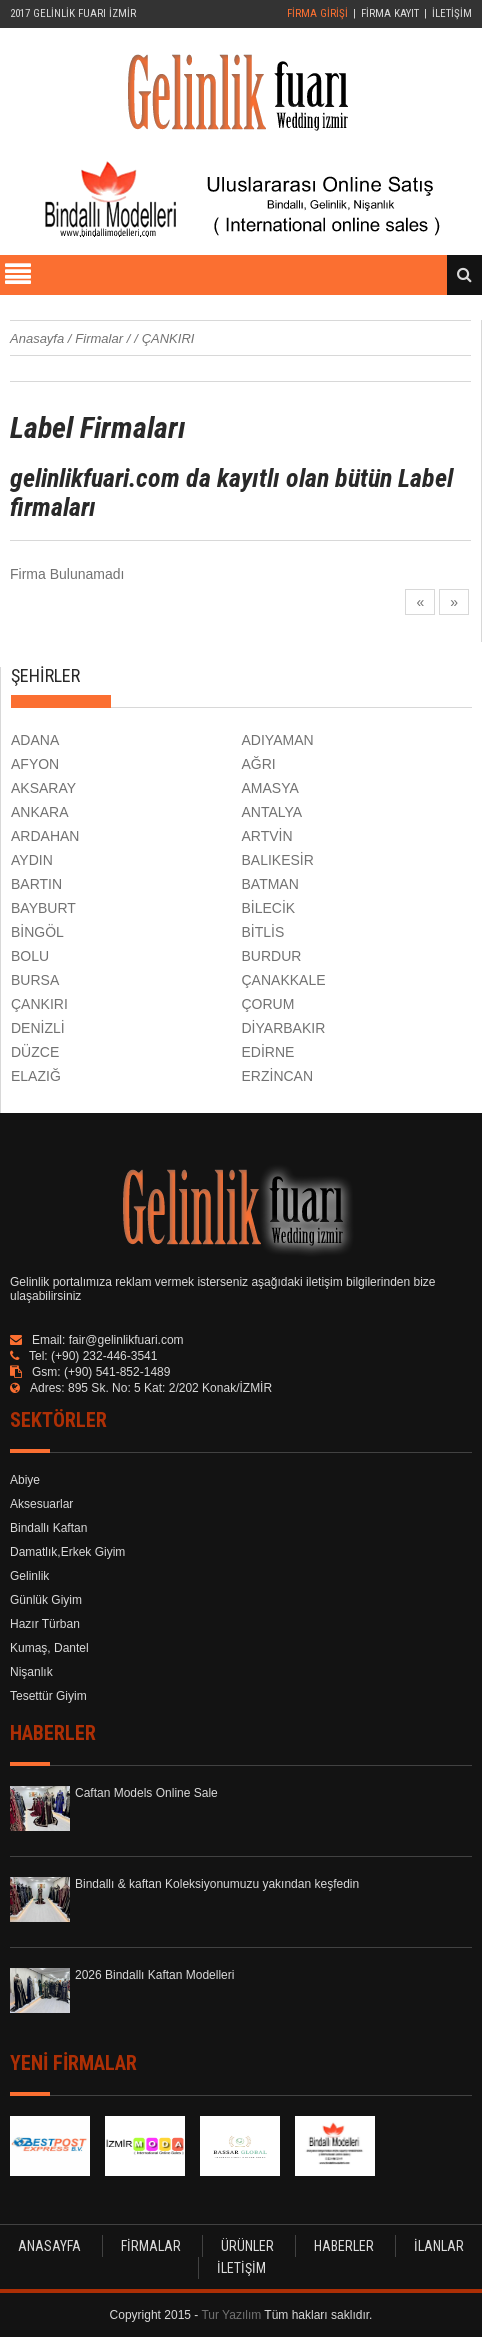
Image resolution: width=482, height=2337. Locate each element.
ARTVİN (267, 836)
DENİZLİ (38, 1028)
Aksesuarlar (41, 1504)
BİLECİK (269, 908)
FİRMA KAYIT (390, 13)
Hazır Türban (45, 1624)
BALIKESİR (278, 860)
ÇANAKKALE (284, 980)
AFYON (35, 764)
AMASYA (270, 788)
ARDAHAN (45, 836)
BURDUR (272, 956)
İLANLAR (439, 2246)
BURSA (35, 980)
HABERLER (344, 2246)
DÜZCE (35, 1052)
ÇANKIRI (39, 1004)
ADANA (35, 740)
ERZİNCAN (278, 1076)
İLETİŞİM (452, 13)
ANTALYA (272, 812)
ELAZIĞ (36, 1076)
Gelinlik (29, 1576)
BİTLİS (263, 932)
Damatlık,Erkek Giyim (67, 1552)
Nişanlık (31, 1672)
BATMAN (270, 884)
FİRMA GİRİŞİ (317, 13)
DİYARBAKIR (284, 1028)
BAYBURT (43, 908)
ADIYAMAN (278, 740)
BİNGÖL (37, 932)
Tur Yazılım (231, 2315)
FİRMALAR (151, 2246)
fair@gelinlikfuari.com (126, 1340)
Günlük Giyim (46, 1600)
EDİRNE (268, 1052)
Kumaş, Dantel (49, 1648)
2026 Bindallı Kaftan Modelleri (154, 1975)
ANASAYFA (49, 2246)
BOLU (30, 956)
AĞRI (259, 764)
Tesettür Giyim (48, 1696)
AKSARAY (43, 788)
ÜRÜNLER (247, 2246)
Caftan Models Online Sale (146, 1793)
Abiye (25, 1480)
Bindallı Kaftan (48, 1528)
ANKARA (40, 812)
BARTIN (36, 884)
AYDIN (32, 860)
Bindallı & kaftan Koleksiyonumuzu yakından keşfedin (217, 1884)
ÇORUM (268, 1004)
